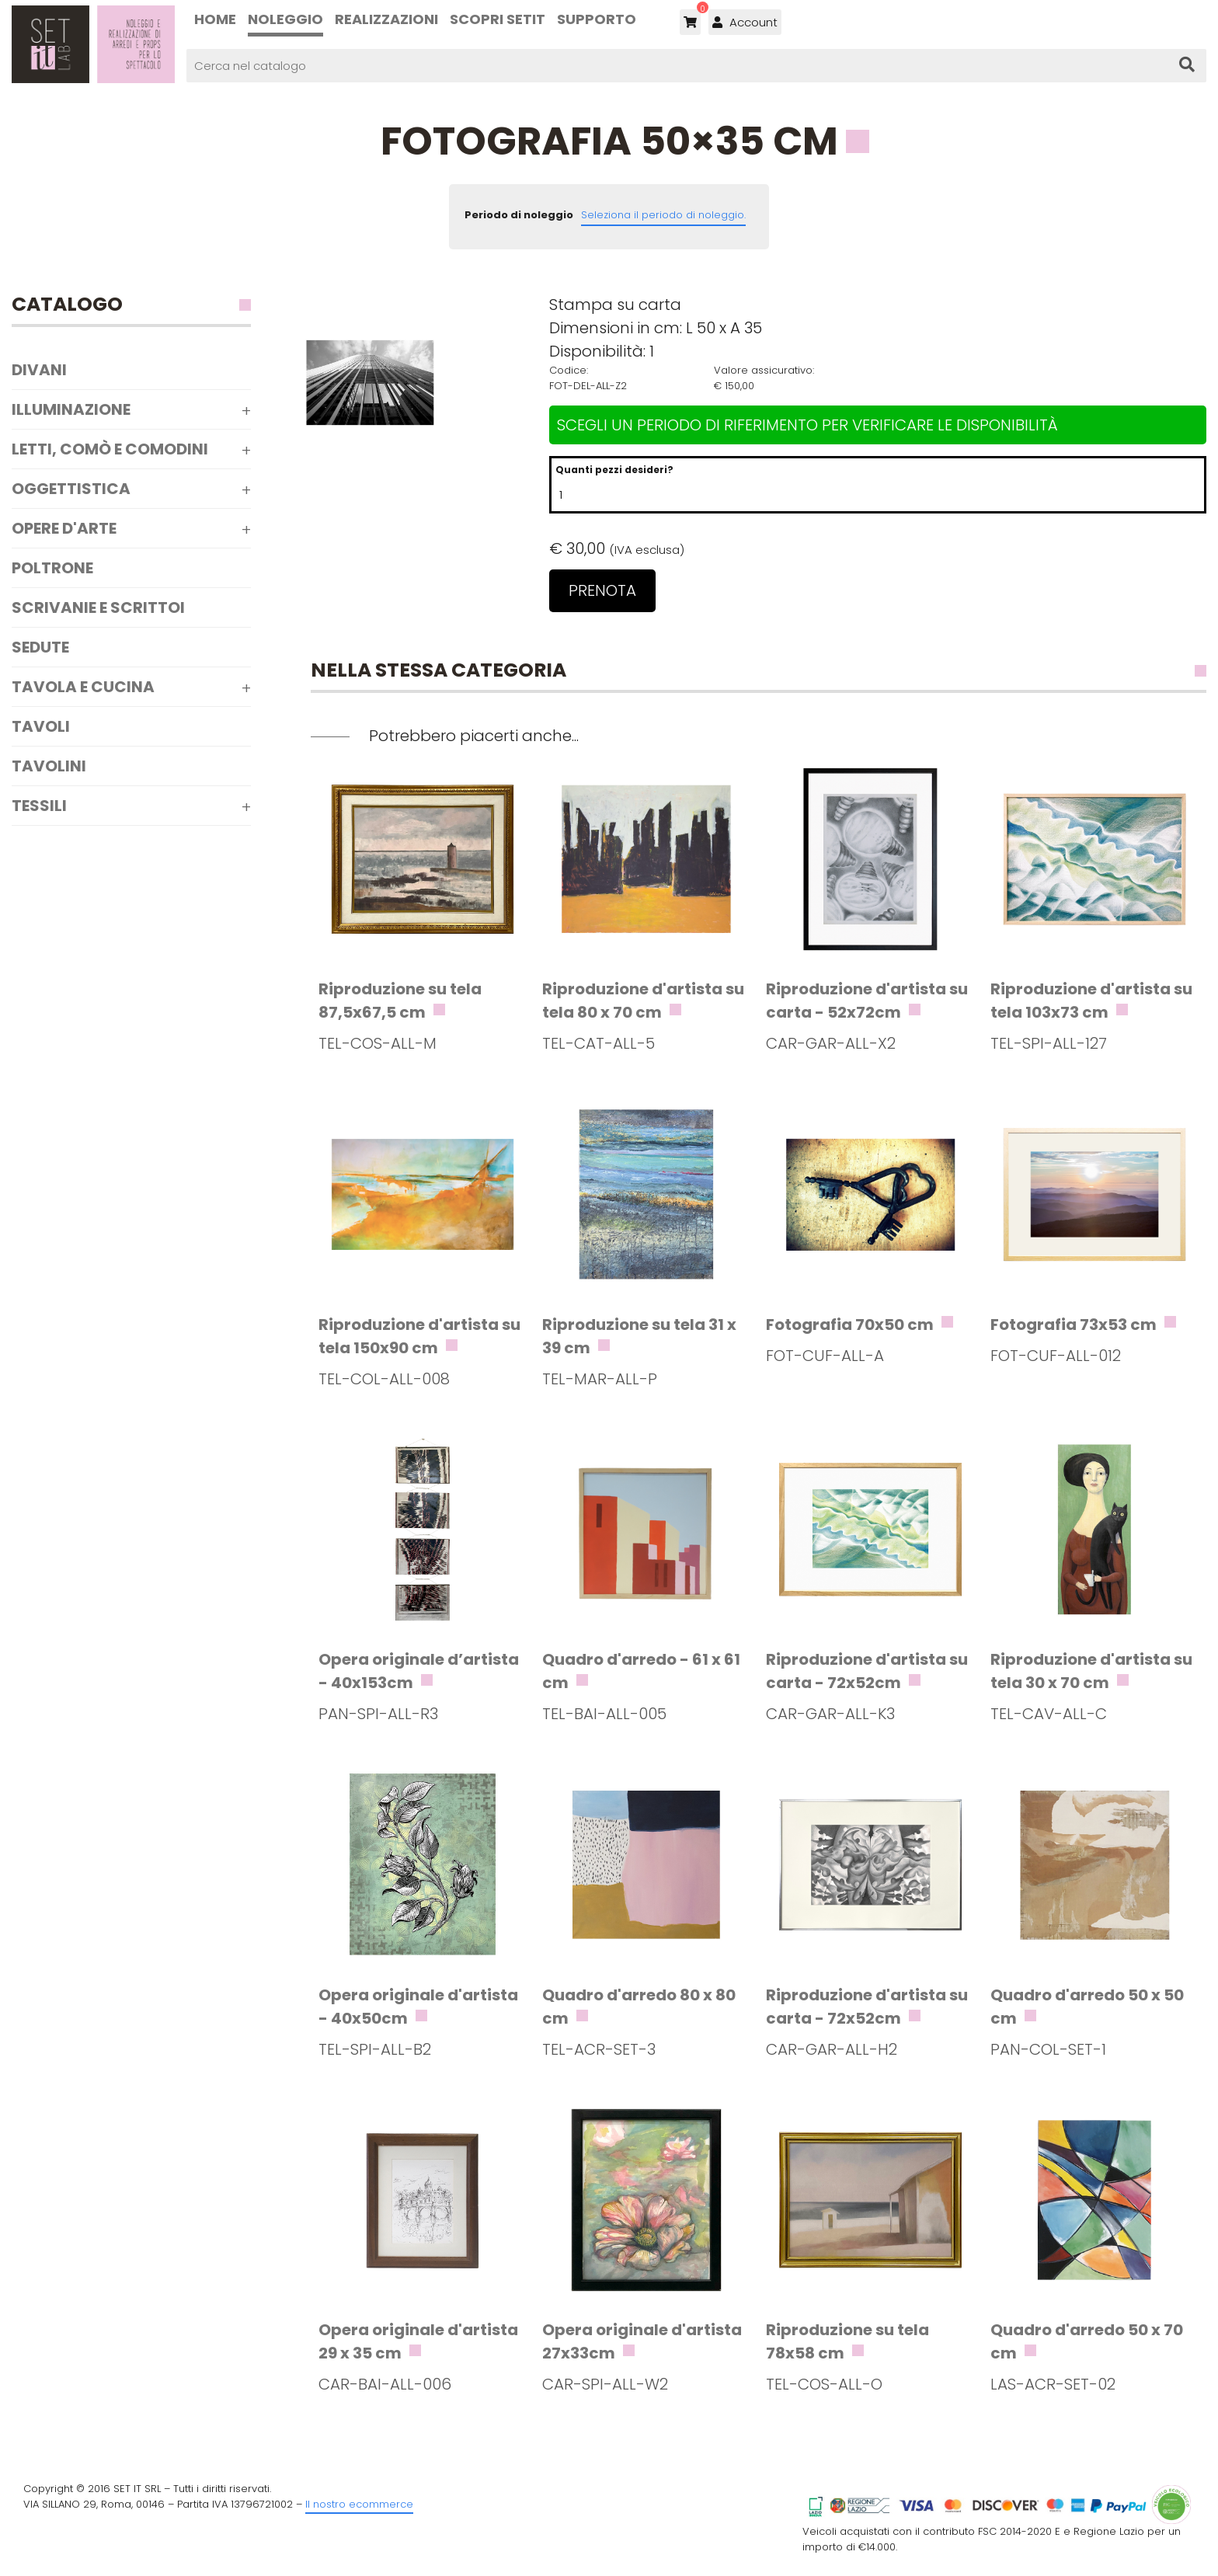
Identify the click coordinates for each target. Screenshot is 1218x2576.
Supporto (596, 19)
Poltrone (52, 568)
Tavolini (49, 766)
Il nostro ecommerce (359, 2504)
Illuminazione (71, 409)
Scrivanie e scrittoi (98, 607)
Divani (39, 370)
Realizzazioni (386, 19)
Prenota (602, 590)
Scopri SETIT (497, 19)
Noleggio (285, 19)
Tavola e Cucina (83, 687)
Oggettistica (71, 489)
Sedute (40, 647)
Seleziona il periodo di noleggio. (663, 214)
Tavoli (41, 726)
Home (215, 19)
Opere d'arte (64, 528)
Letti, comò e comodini (110, 449)
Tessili (39, 805)
